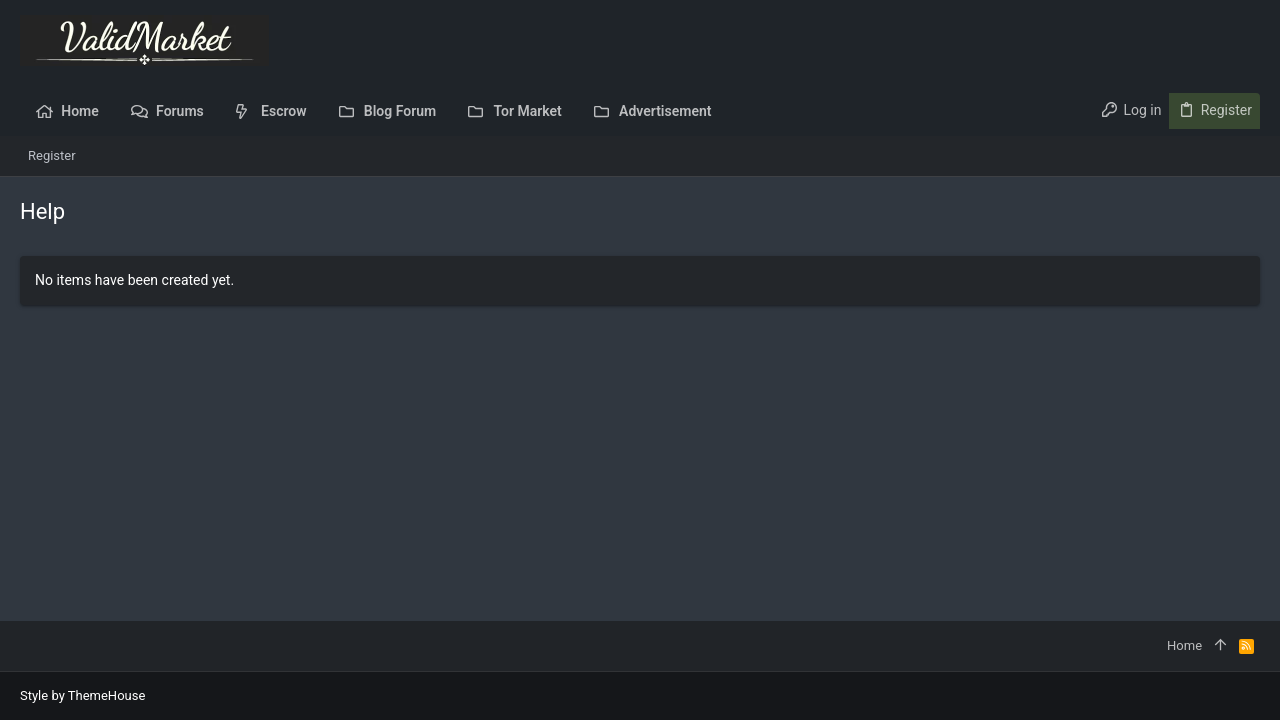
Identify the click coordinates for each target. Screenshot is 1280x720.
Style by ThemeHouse (82, 695)
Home (1184, 645)
